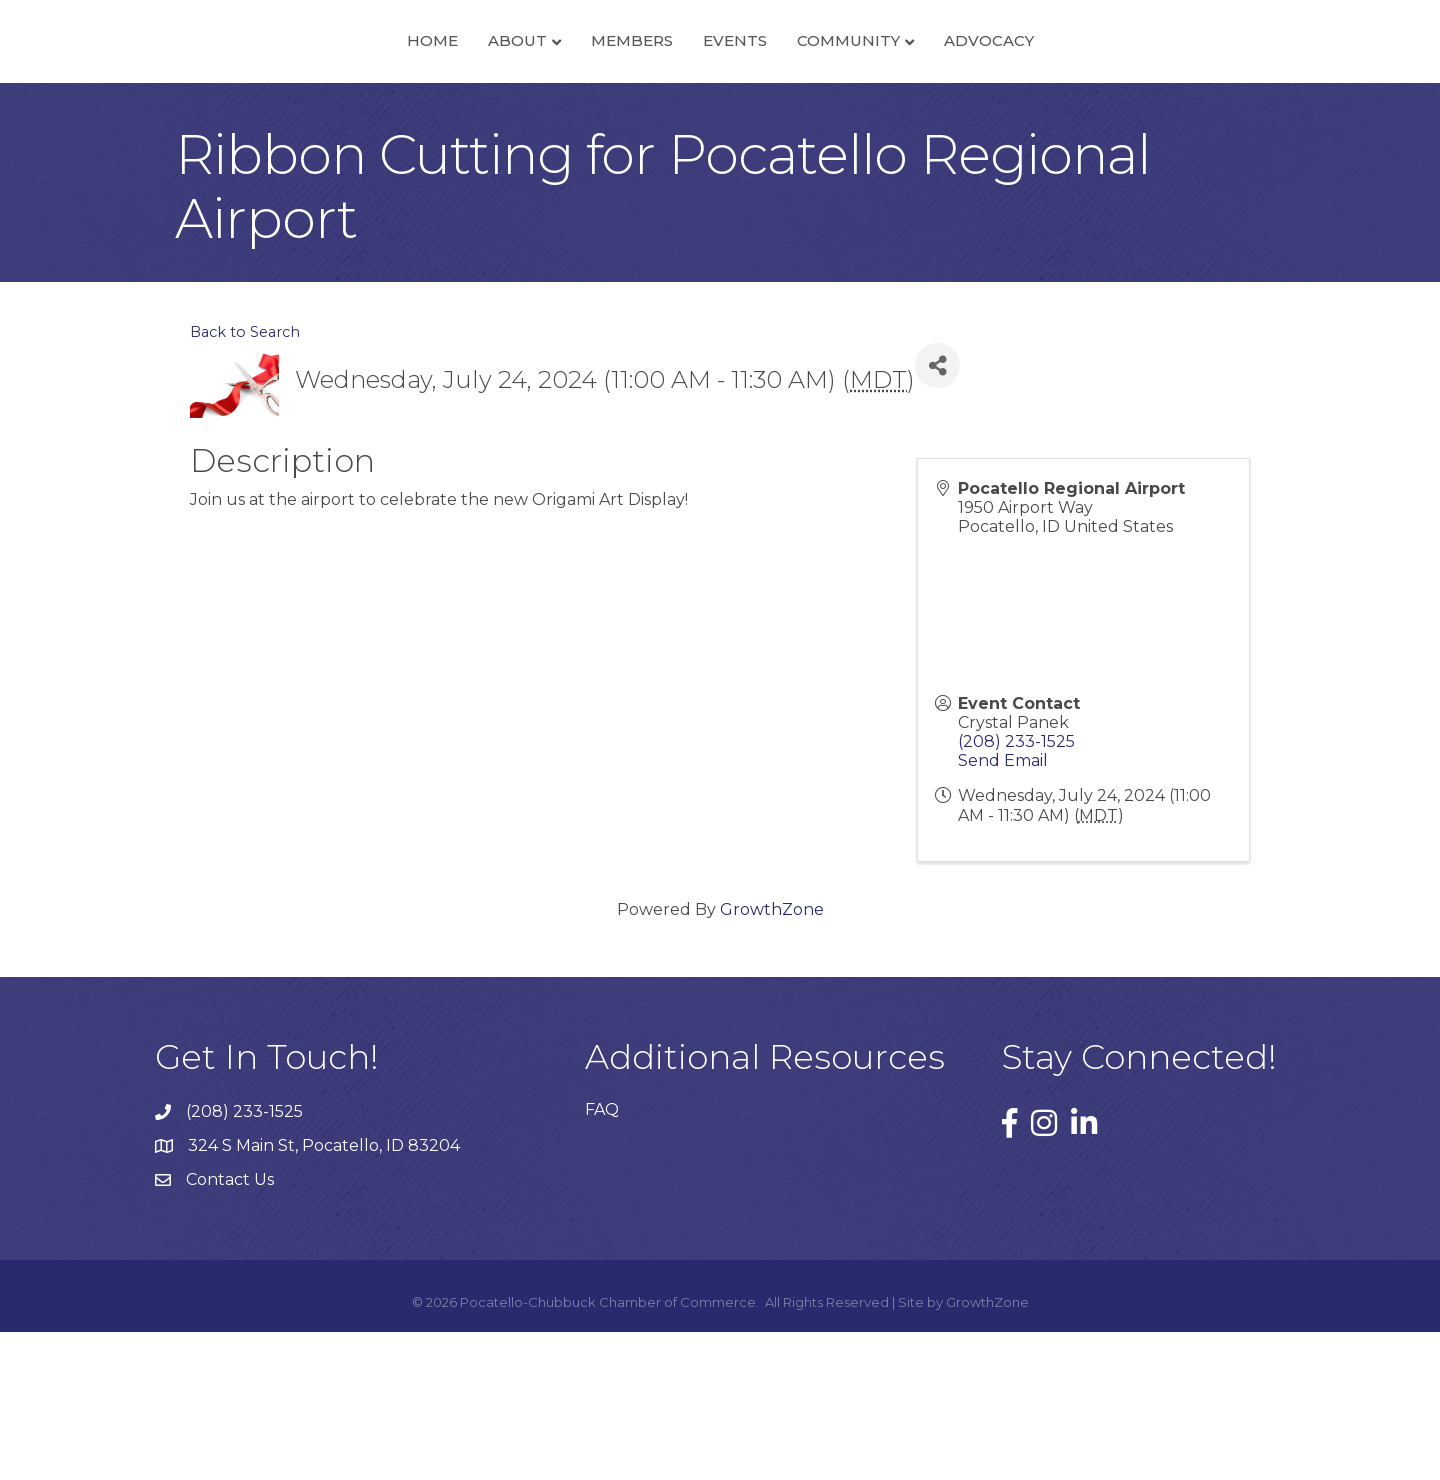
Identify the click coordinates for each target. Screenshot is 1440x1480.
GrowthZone (772, 1056)
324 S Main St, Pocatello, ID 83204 (324, 1293)
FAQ (602, 1256)
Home (292, 113)
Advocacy (1129, 113)
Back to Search (245, 480)
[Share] (937, 512)
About (377, 113)
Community (988, 113)
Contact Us (230, 1327)
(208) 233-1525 (1016, 888)
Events (875, 113)
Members (492, 113)
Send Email (1003, 908)
